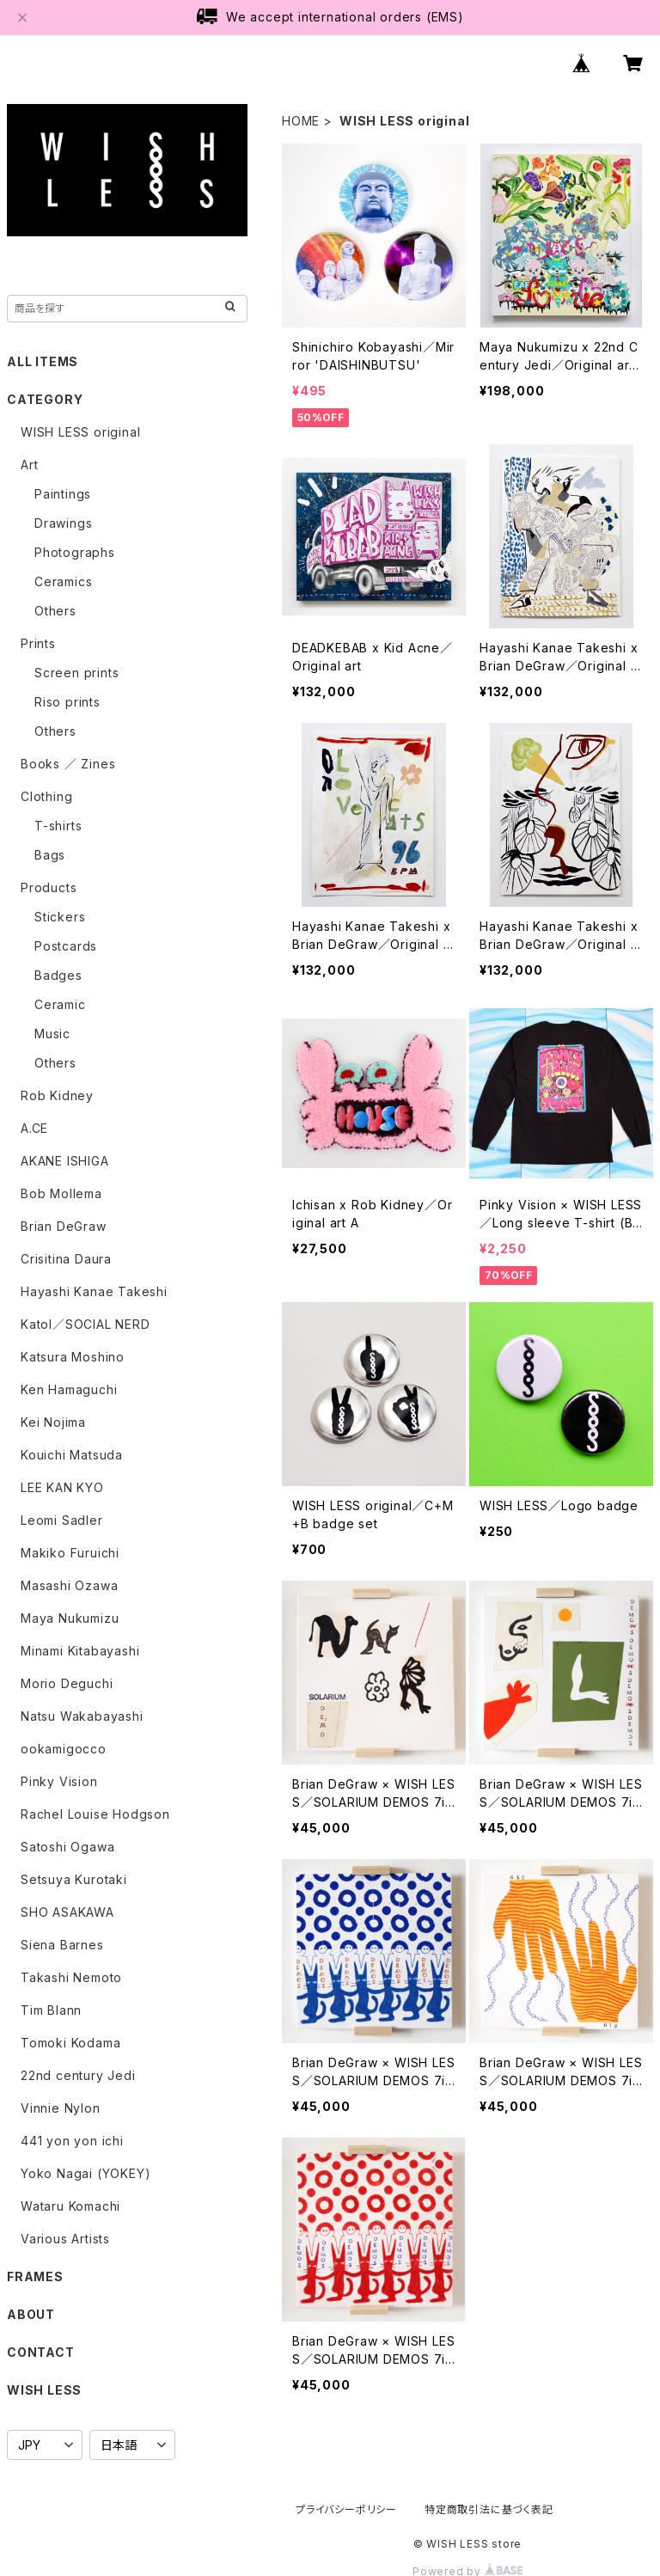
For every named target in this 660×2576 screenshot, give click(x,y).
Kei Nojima (53, 1422)
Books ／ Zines (68, 763)
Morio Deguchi (67, 1683)
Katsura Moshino (73, 1356)
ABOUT (31, 2314)
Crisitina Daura (66, 1258)
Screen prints (76, 672)
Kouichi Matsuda (72, 1454)
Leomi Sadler (62, 1520)
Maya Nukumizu (70, 1618)
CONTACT (41, 2352)
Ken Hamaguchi (69, 1389)
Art (29, 464)
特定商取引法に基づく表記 (489, 2509)
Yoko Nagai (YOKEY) (85, 2173)
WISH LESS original (80, 432)
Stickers (59, 916)
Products (48, 887)
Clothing (46, 796)
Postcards (65, 946)
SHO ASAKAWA (67, 1912)
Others (55, 610)
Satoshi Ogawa (67, 1846)
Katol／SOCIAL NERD (85, 1324)
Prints (38, 643)
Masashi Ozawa (69, 1585)
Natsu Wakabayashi (82, 1716)
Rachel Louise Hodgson (95, 1814)
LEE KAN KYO (62, 1487)
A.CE (34, 1128)
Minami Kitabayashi (80, 1650)
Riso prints (67, 701)
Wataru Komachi (70, 2206)
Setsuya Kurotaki (74, 1879)
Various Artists (65, 2238)
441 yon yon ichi (72, 2140)
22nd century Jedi (78, 2075)
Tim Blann (51, 2010)
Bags (49, 854)
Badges (58, 975)
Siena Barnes (62, 1944)
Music (52, 1033)
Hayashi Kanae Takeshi (94, 1291)
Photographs (74, 552)
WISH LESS (44, 2390)
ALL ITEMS (42, 361)
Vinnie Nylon (61, 2108)
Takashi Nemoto (71, 1977)
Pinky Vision (59, 1781)
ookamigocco (64, 1748)
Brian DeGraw (64, 1226)
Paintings (62, 493)
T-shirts (58, 825)
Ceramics (63, 581)
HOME (301, 120)
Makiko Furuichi (70, 1552)
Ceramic (60, 1004)
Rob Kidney (57, 1095)
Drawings (63, 523)
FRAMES (35, 2276)
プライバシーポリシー (346, 2509)
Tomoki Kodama (70, 2042)
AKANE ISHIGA (65, 1160)
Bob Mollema (61, 1193)
